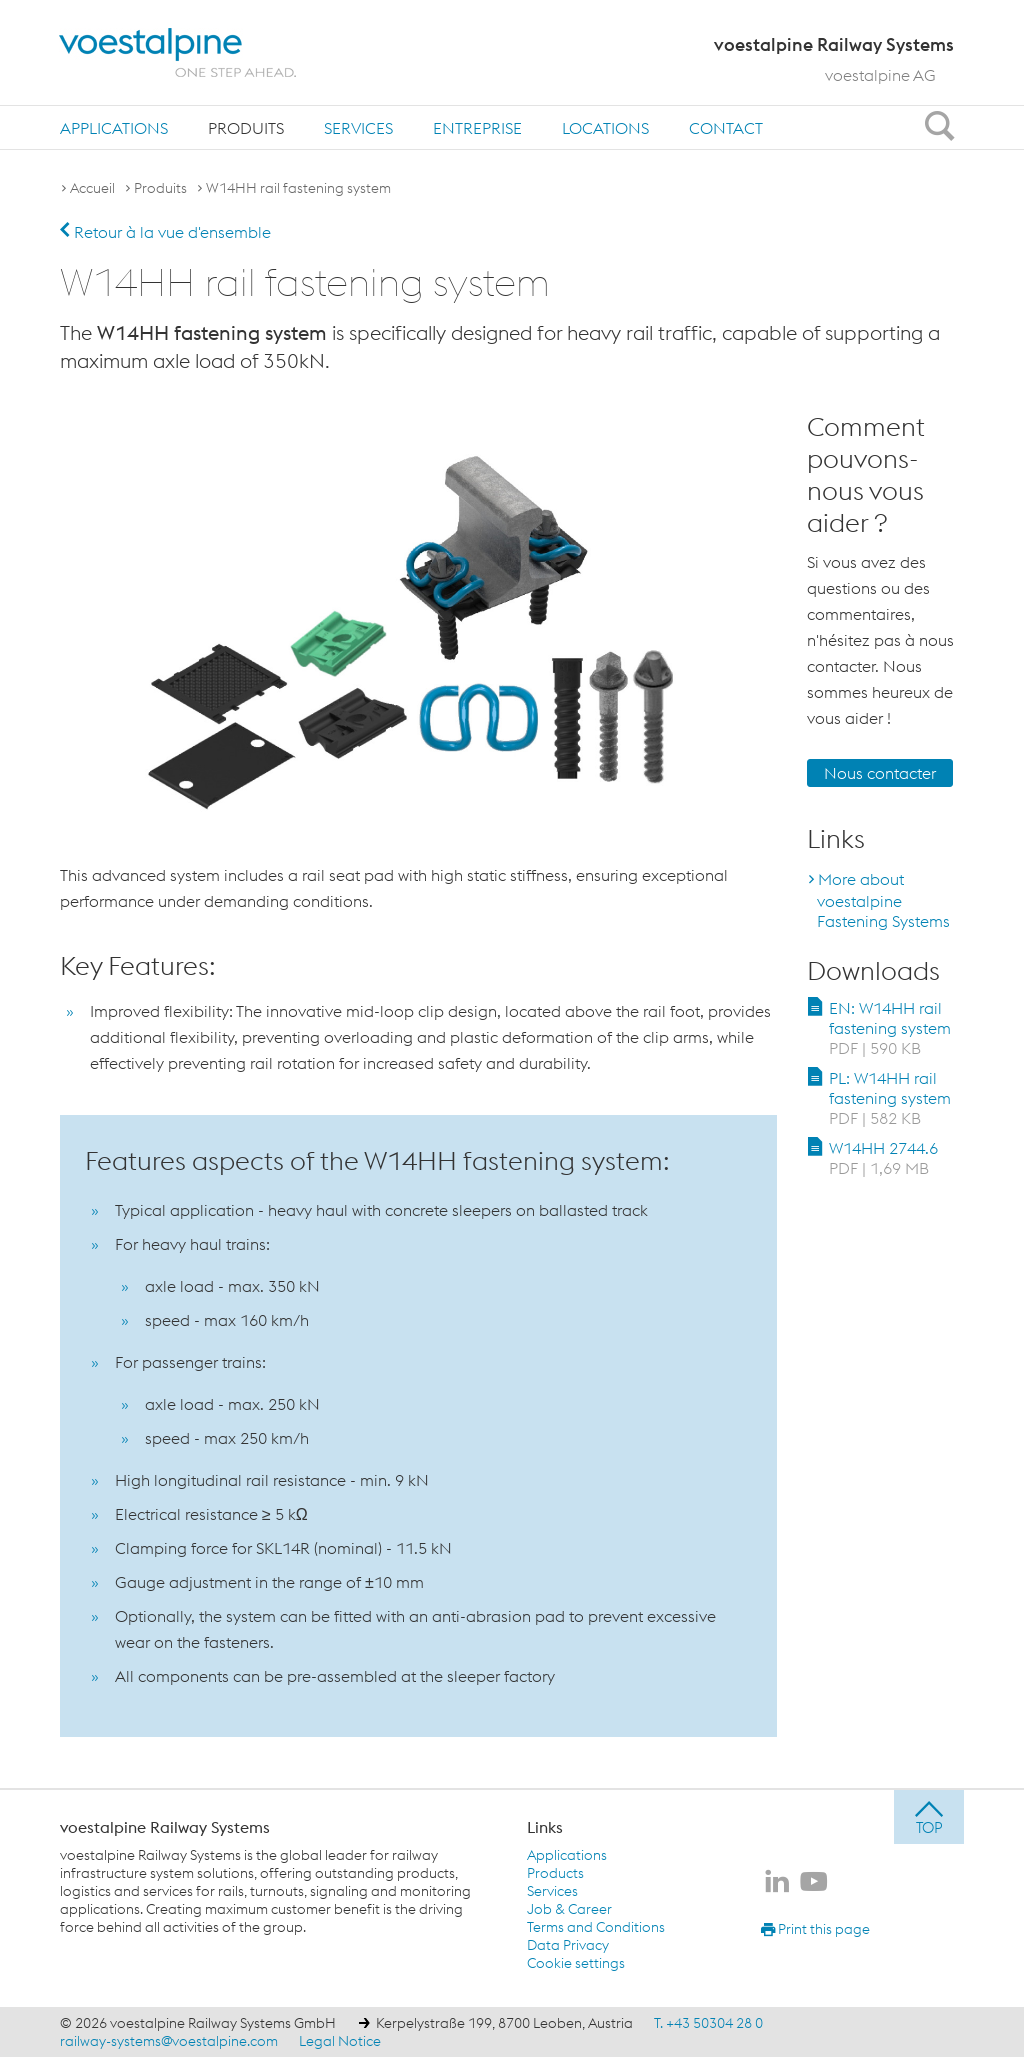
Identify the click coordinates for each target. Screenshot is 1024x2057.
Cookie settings (576, 1963)
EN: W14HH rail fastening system (890, 1028)
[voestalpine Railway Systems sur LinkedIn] (777, 1883)
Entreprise (477, 128)
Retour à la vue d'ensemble (165, 232)
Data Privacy (568, 1945)
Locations (605, 128)
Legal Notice (340, 2041)
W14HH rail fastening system (298, 188)
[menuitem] (114, 127)
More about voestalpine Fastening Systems (883, 900)
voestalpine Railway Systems (165, 1827)
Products (555, 1873)
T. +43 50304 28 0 (708, 2023)
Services (358, 128)
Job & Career (569, 1909)
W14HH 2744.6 (883, 1158)
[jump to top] (929, 1817)
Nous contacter (880, 773)
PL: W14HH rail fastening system (890, 1098)
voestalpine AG (880, 75)
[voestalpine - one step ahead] (178, 53)
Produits (246, 128)
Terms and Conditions (596, 1927)
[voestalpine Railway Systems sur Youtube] (814, 1883)
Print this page (815, 1929)
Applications (114, 128)
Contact (726, 128)
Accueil (92, 188)
